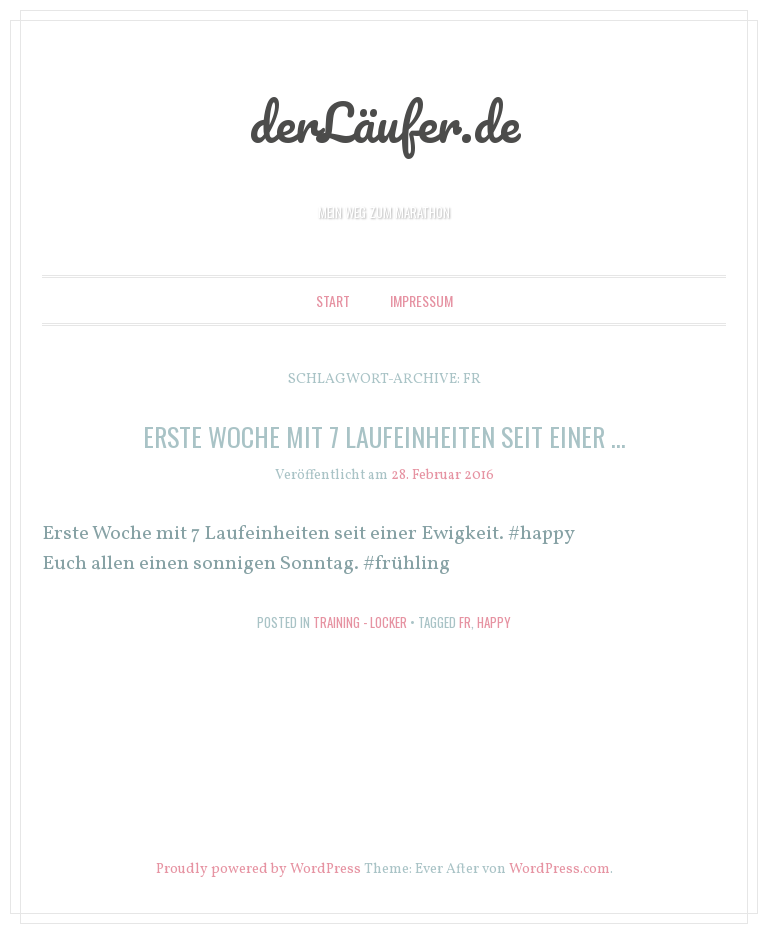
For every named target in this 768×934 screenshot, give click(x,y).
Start (333, 300)
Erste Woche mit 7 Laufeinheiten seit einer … (384, 436)
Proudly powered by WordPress (258, 869)
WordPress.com (559, 869)
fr (465, 622)
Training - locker (360, 622)
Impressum (421, 300)
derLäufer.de (384, 122)
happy (494, 622)
